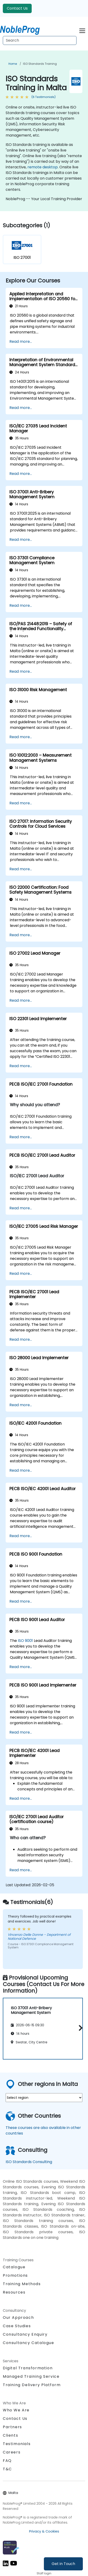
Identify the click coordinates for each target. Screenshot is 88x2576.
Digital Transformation (28, 2368)
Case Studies (17, 2326)
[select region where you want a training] (44, 2097)
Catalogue (14, 2267)
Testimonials (17, 2443)
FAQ (7, 2460)
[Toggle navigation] (82, 30)
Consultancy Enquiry (25, 2334)
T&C (7, 2469)
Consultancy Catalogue (28, 2342)
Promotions (15, 2275)
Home (12, 64)
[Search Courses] (40, 40)
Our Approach (18, 2317)
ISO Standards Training (40, 64)
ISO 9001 (25, 1640)
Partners (12, 2427)
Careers (11, 2452)
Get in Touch (63, 2563)
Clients (10, 2435)
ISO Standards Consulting (29, 2161)
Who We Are (16, 2410)
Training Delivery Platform (32, 2385)
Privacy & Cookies (44, 2531)
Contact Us (17, 8)
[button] (79, 2028)
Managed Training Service (31, 2376)
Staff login (44, 2573)
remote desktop (42, 167)
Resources (14, 2292)
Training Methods (22, 2284)
